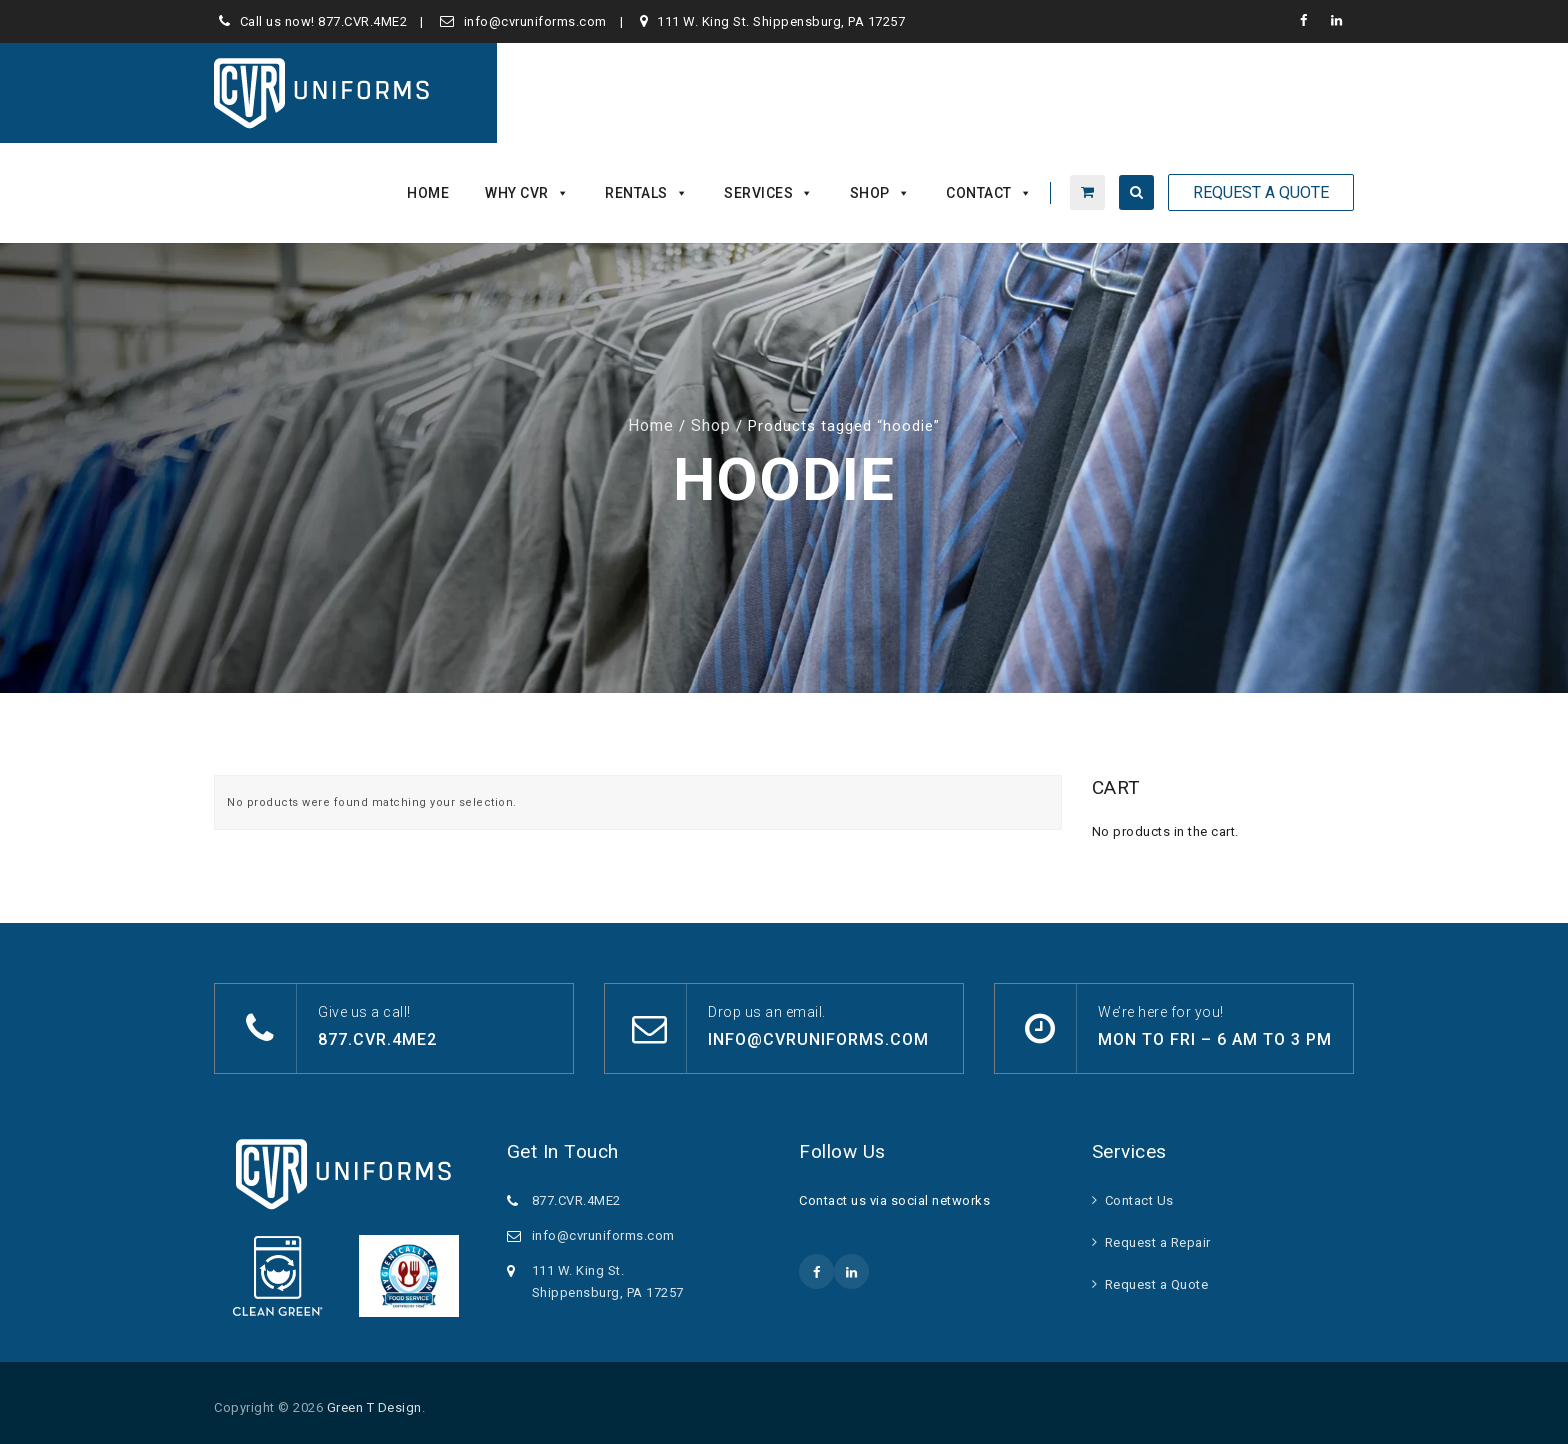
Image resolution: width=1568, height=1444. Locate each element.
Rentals (646, 193)
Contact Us (1139, 1200)
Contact (989, 193)
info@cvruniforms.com (535, 21)
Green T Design (374, 1407)
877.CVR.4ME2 (362, 21)
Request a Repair (1158, 1242)
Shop (880, 193)
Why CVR (527, 193)
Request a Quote (1157, 1284)
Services (769, 193)
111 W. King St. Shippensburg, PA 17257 (781, 21)
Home (428, 193)
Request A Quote (1261, 192)
